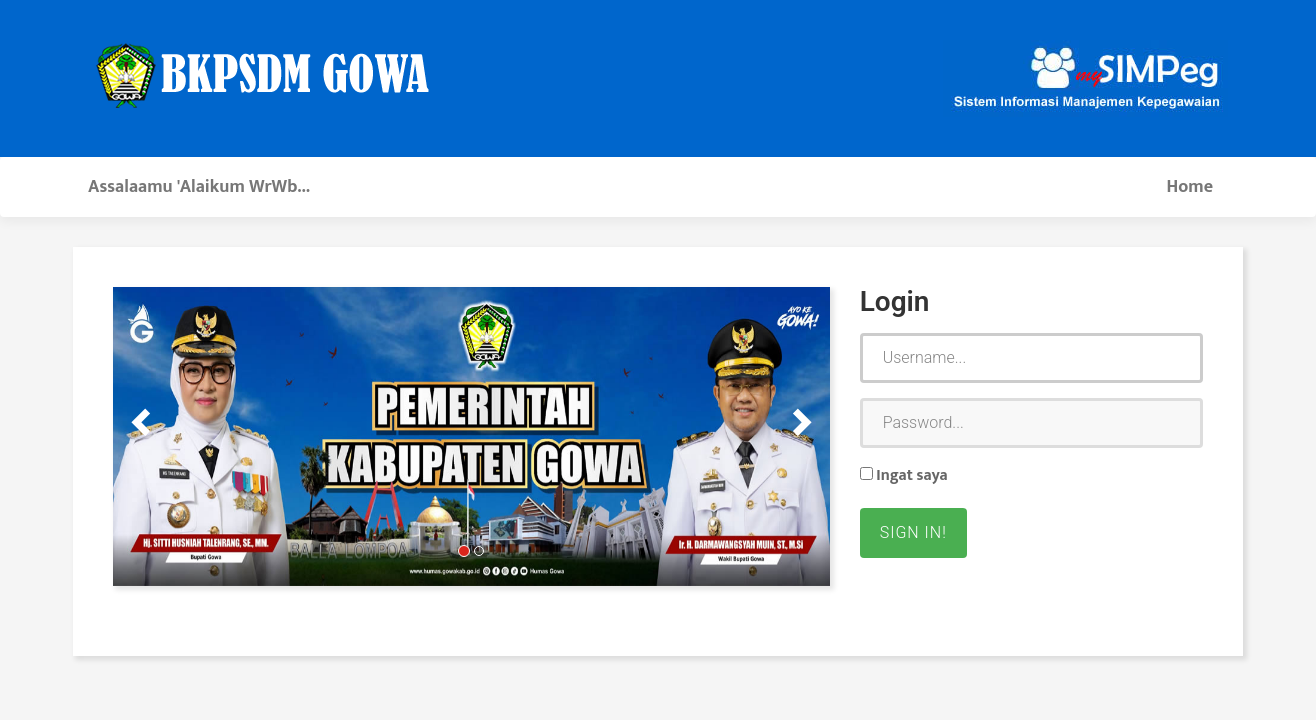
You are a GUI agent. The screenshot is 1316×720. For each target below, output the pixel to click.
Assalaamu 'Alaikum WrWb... (199, 187)
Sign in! (913, 532)
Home (1189, 187)
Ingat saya (904, 476)
